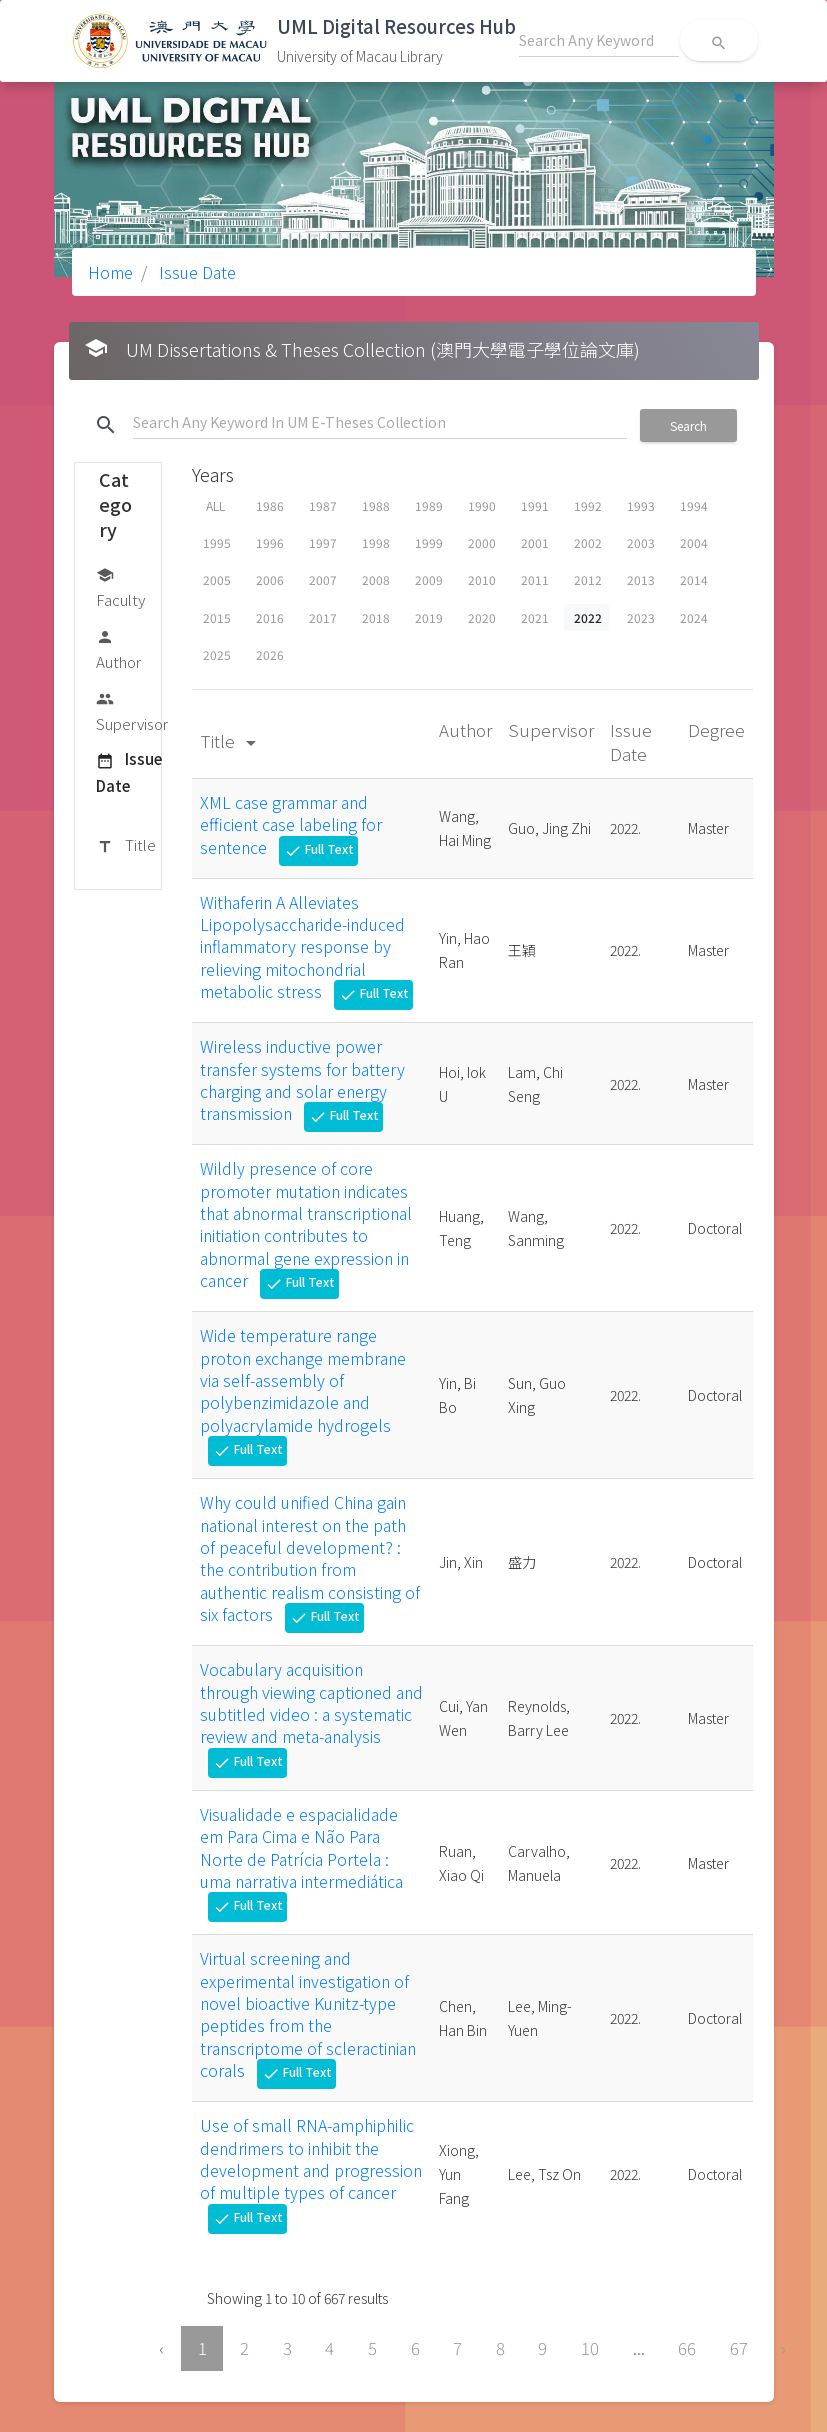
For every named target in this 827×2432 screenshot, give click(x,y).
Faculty (120, 586)
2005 (217, 579)
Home (110, 272)
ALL (215, 505)
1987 (323, 505)
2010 (482, 579)
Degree (716, 729)
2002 (588, 542)
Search (688, 425)
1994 (694, 505)
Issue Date (195, 272)
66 (687, 2348)
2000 (482, 542)
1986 (270, 505)
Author (118, 648)
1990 (482, 505)
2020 (482, 617)
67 (739, 2348)
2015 (217, 617)
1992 (588, 505)
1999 (429, 542)
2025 (217, 654)
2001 (535, 542)
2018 (376, 617)
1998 (376, 542)
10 (590, 2348)
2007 (323, 579)
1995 (217, 542)
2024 (694, 617)
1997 (323, 542)
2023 (641, 617)
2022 (588, 617)
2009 (429, 579)
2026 (270, 654)
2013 (641, 579)
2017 (323, 617)
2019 (429, 617)
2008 (376, 579)
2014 (694, 579)
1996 (270, 542)
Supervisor (132, 710)
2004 (694, 542)
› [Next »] (783, 2348)
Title (126, 846)
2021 (535, 617)
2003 (641, 542)
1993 (641, 505)
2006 (270, 579)
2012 (588, 579)
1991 (535, 505)
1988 (376, 505)
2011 (535, 579)
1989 (429, 505)
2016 (270, 617)
